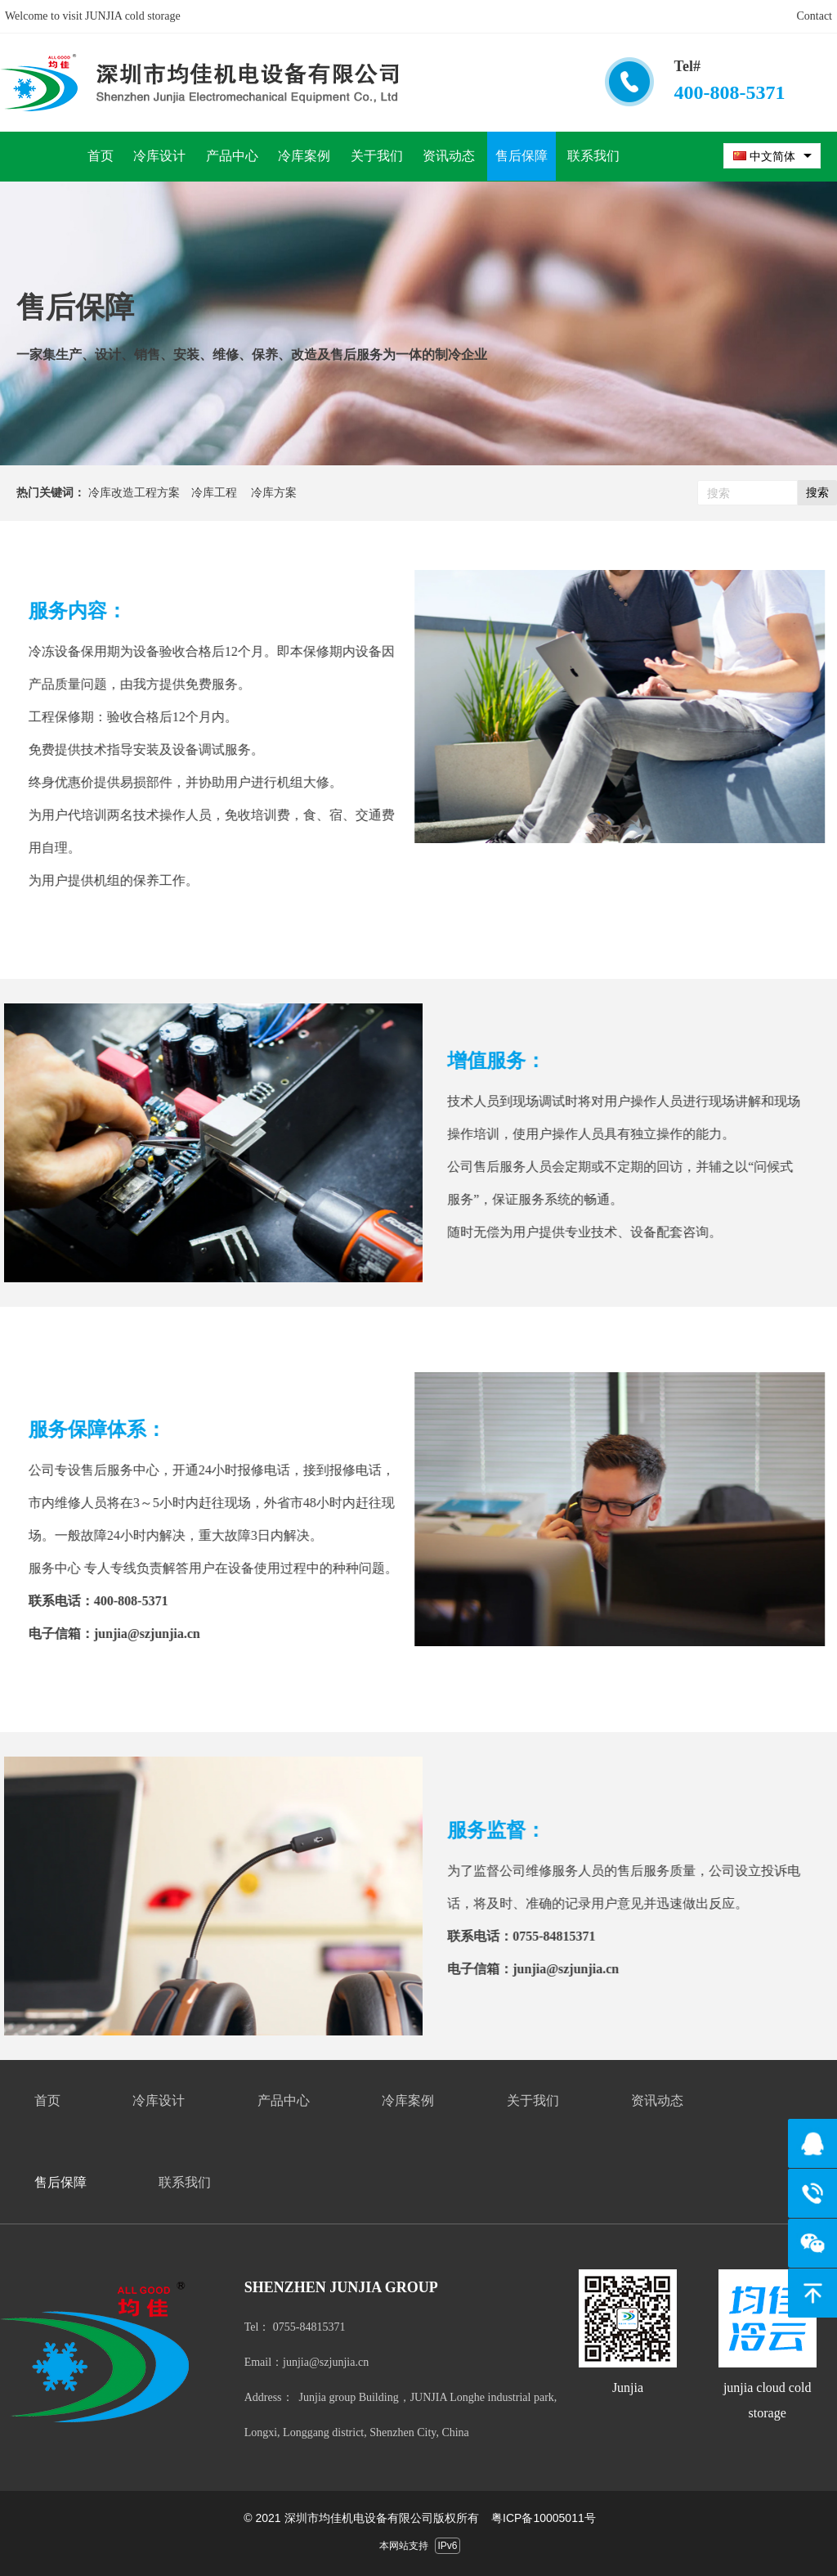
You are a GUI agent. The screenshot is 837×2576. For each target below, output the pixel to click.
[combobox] (772, 155)
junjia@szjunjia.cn (128, 1633)
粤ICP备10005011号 (543, 2517)
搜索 (817, 492)
